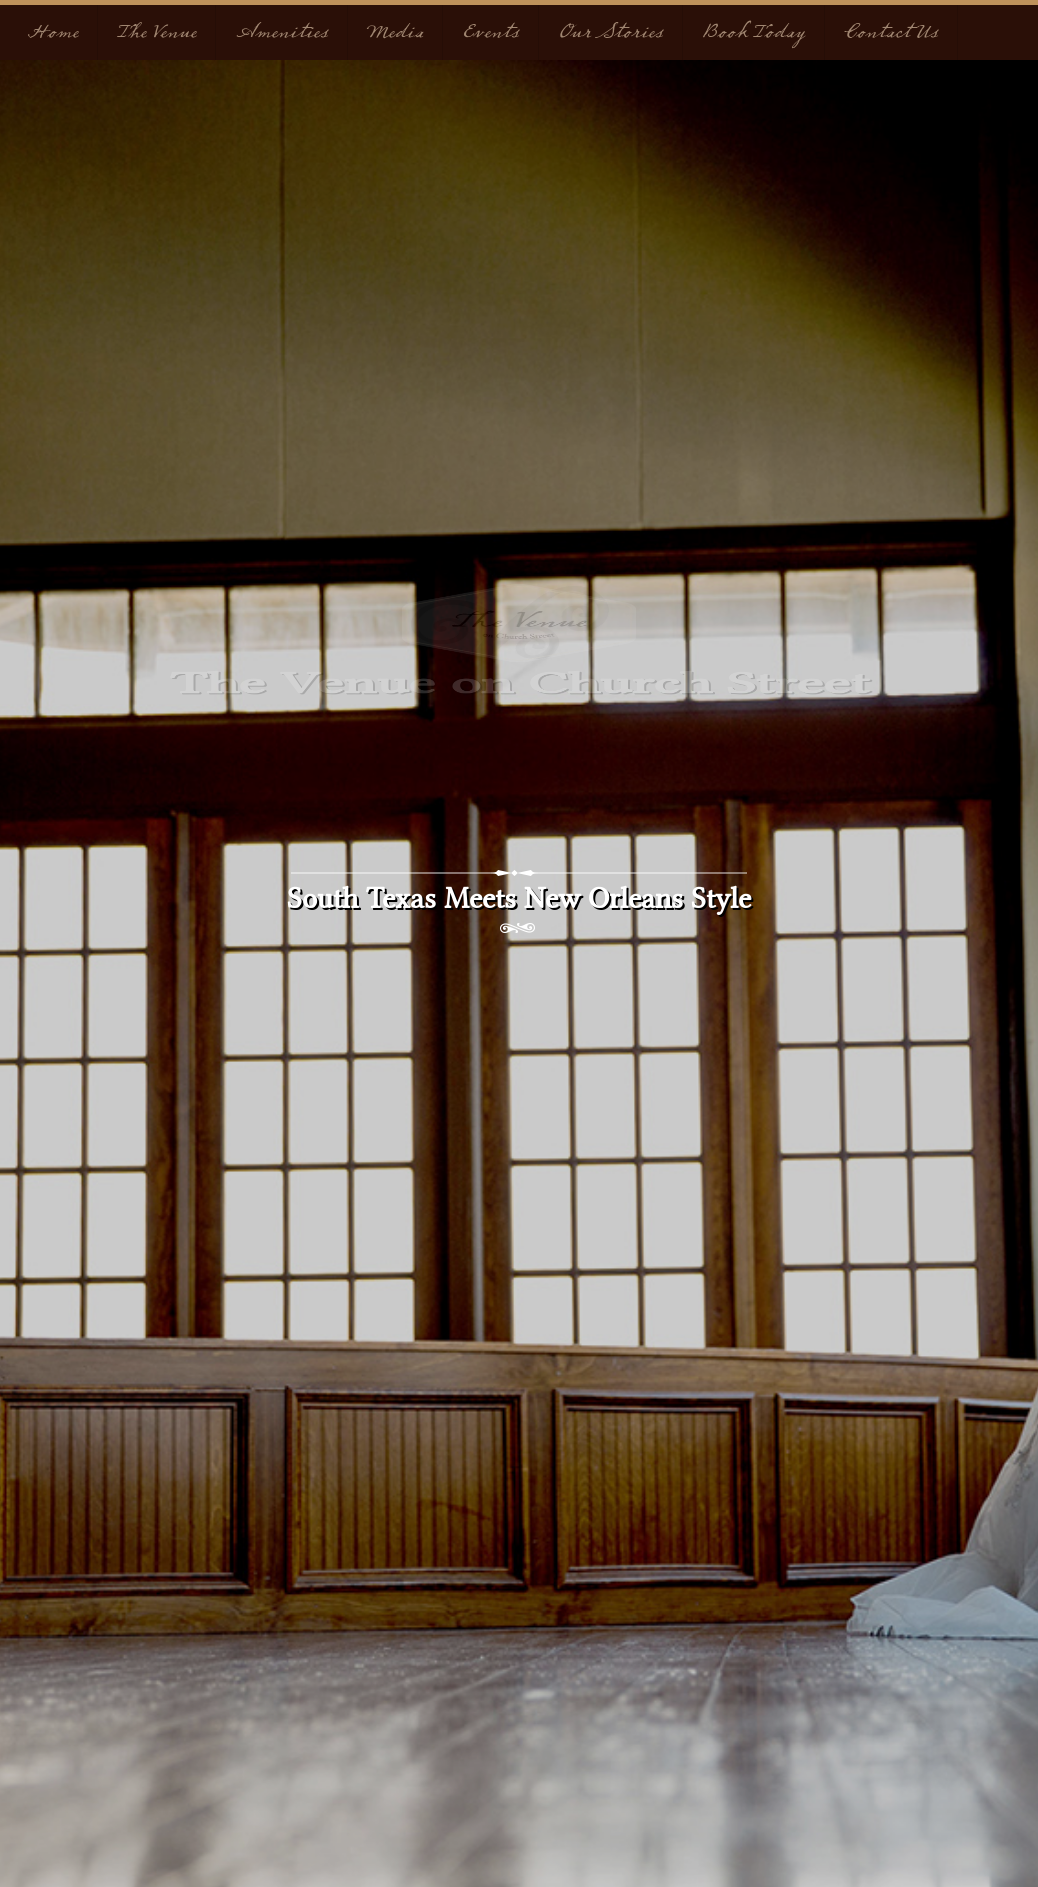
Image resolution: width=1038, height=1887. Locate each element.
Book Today (753, 32)
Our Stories (610, 32)
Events (490, 32)
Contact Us (891, 32)
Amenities (281, 32)
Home (52, 32)
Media (395, 32)
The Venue (156, 32)
